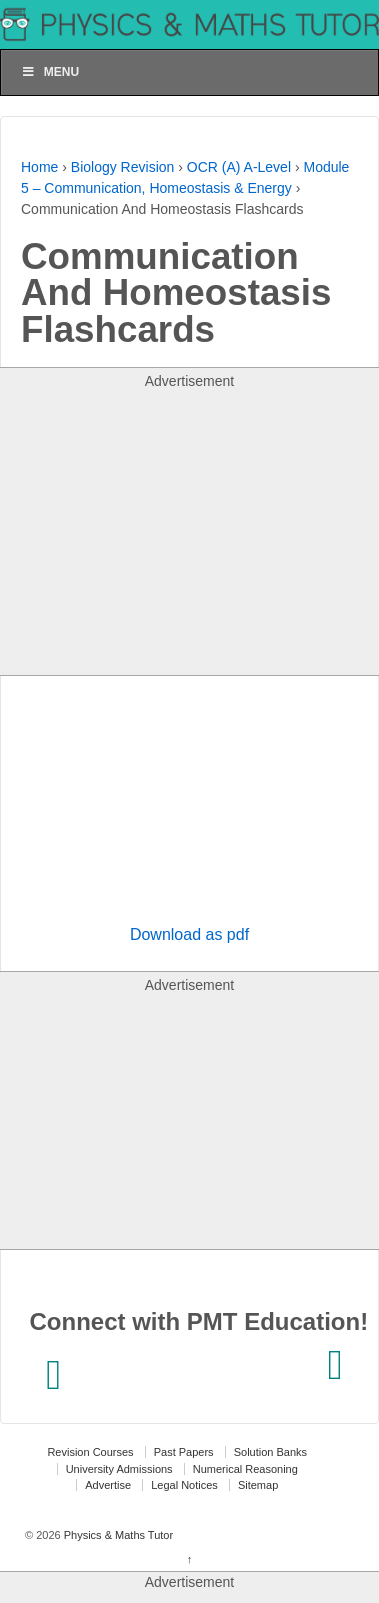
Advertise (108, 1485)
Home (39, 167)
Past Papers (184, 1452)
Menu (50, 72)
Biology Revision (123, 167)
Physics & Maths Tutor (117, 1535)
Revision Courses (90, 1452)
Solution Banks (270, 1452)
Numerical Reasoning (245, 1469)
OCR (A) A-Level (239, 167)
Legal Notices (184, 1485)
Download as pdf (189, 934)
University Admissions (119, 1469)
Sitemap (258, 1485)
